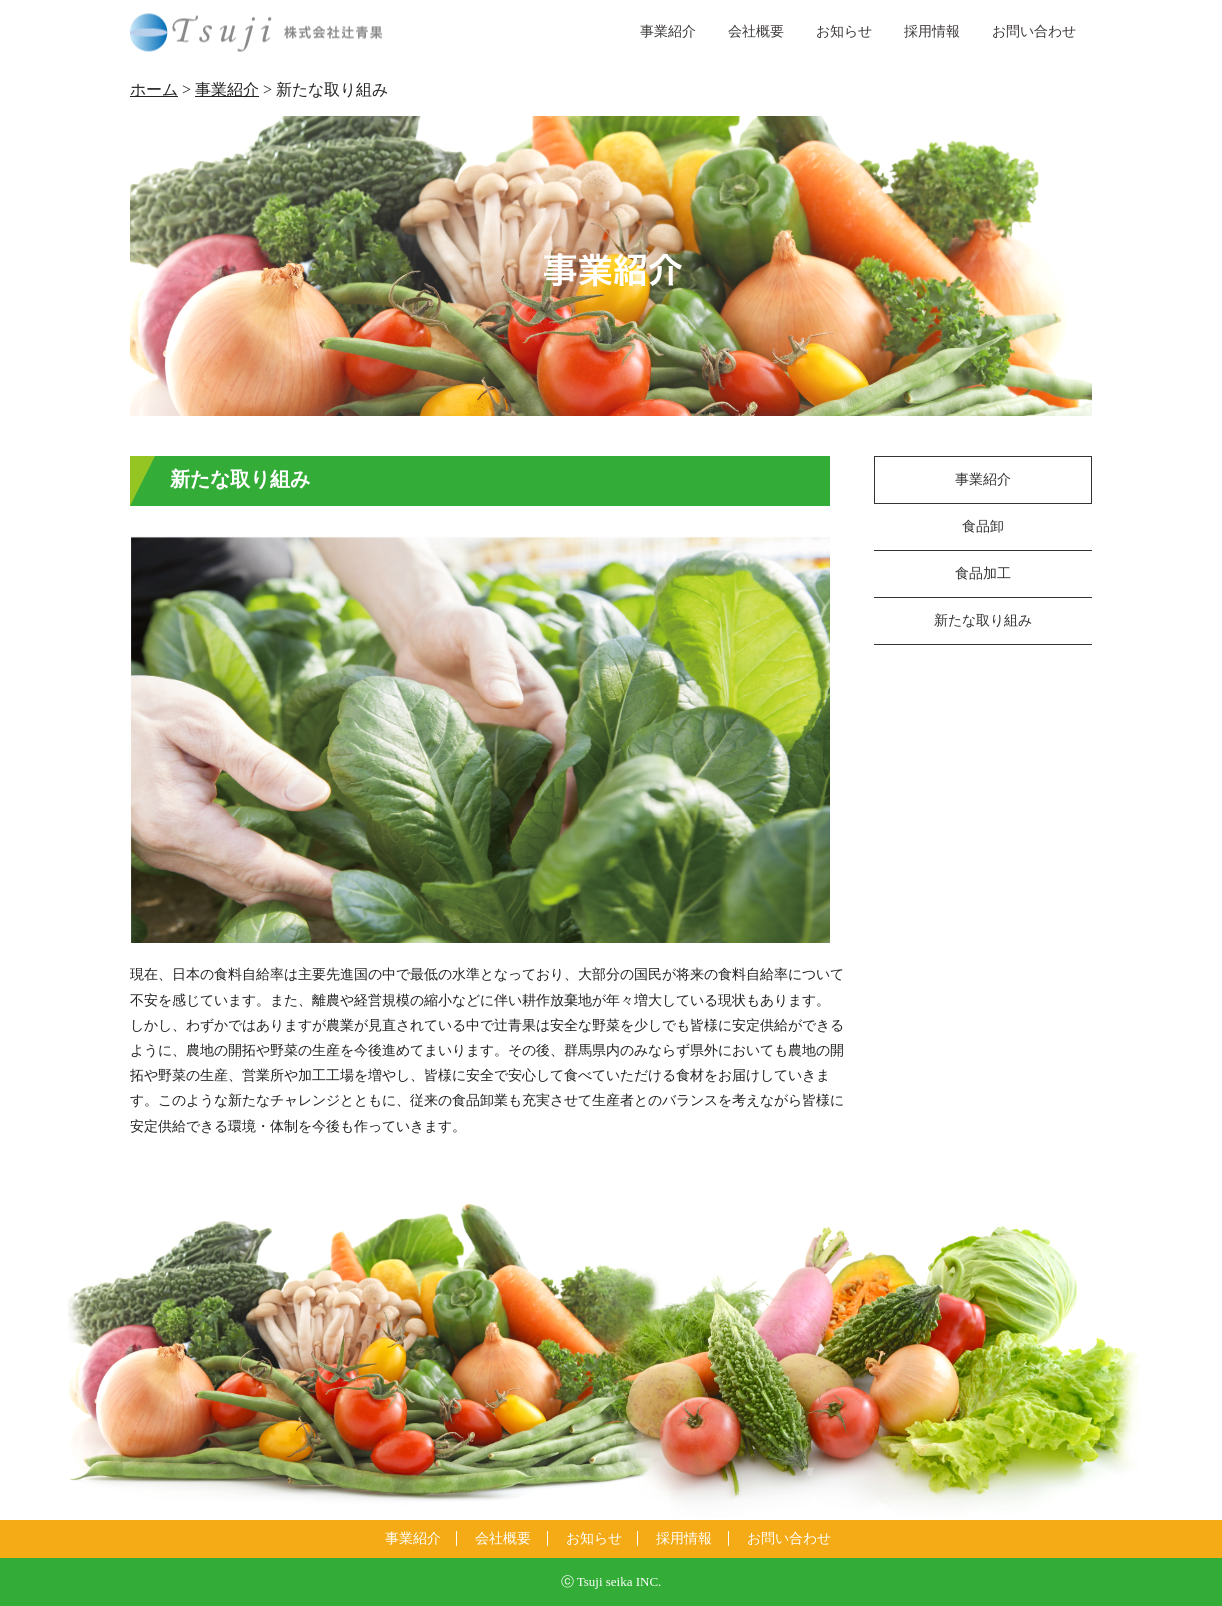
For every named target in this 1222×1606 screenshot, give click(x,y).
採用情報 (932, 31)
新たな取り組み (983, 620)
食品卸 (983, 526)
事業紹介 (668, 31)
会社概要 (756, 31)
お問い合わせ (1034, 31)
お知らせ (844, 31)
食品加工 (983, 573)
